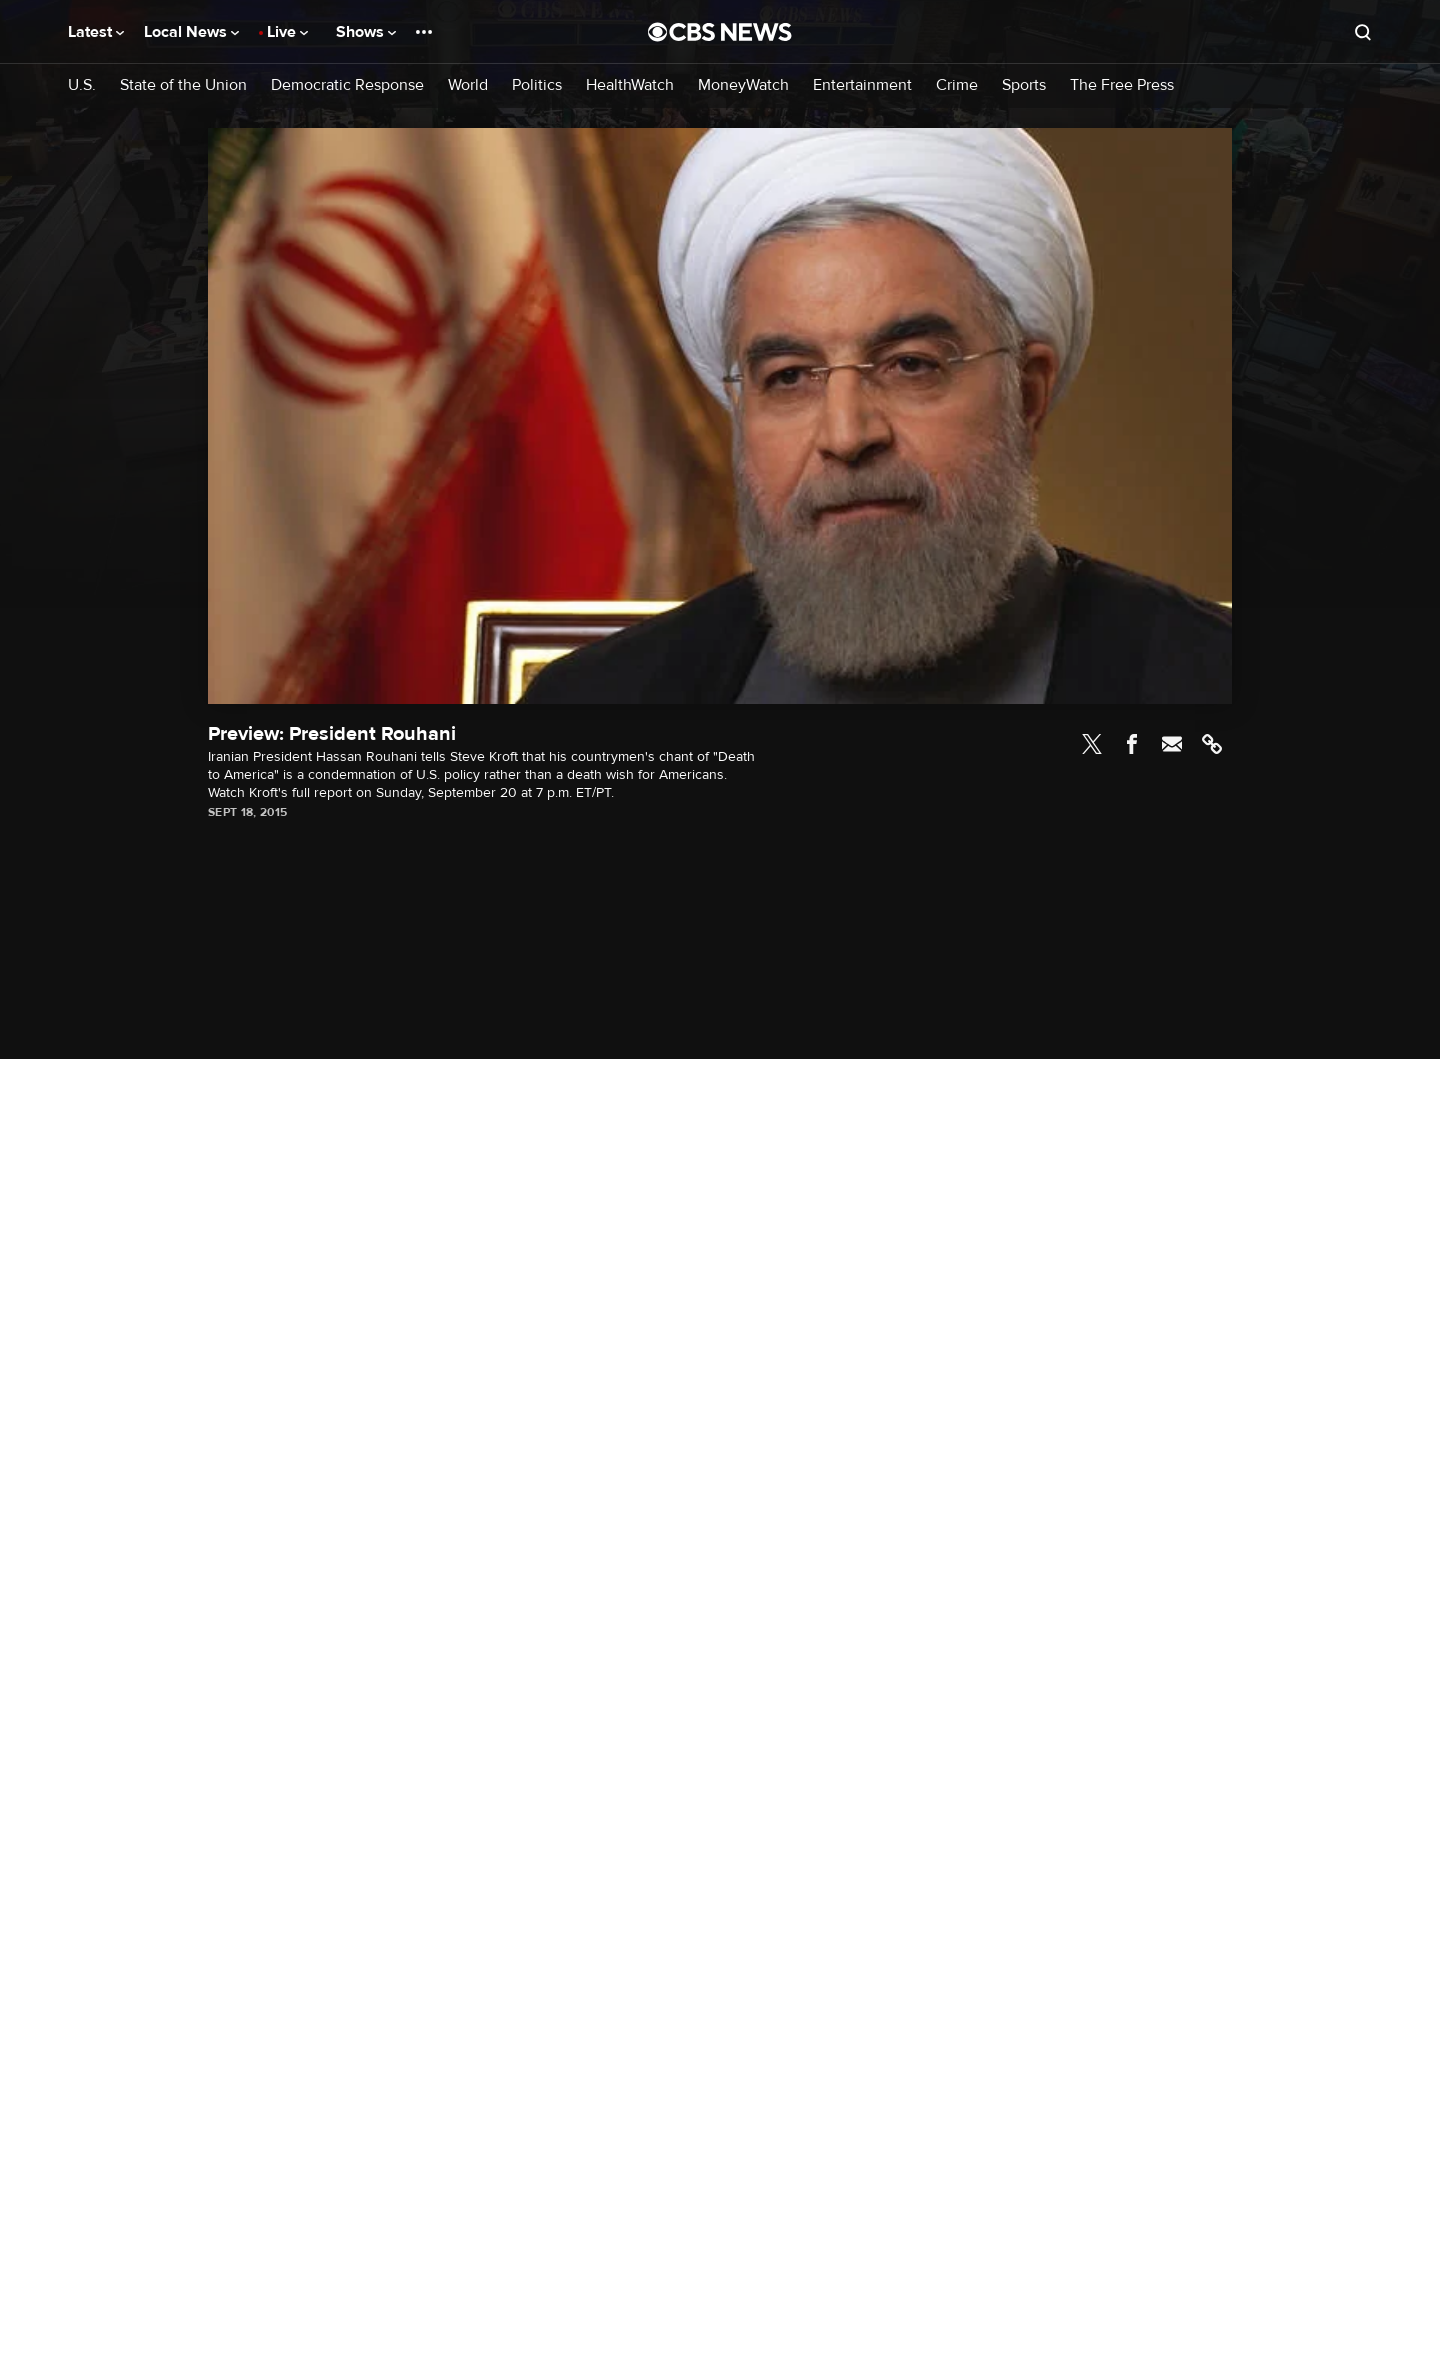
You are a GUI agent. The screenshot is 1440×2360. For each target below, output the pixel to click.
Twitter (1092, 744)
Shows (366, 32)
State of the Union (183, 85)
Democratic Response (347, 85)
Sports (1024, 85)
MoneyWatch (743, 85)
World (468, 85)
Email (1172, 744)
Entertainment (862, 85)
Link (1212, 744)
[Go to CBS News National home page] (720, 32)
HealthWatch (630, 85)
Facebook (1132, 744)
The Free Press (1122, 85)
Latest (96, 32)
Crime (957, 85)
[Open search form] (1363, 32)
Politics (537, 85)
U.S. (82, 85)
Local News (191, 32)
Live (287, 32)
